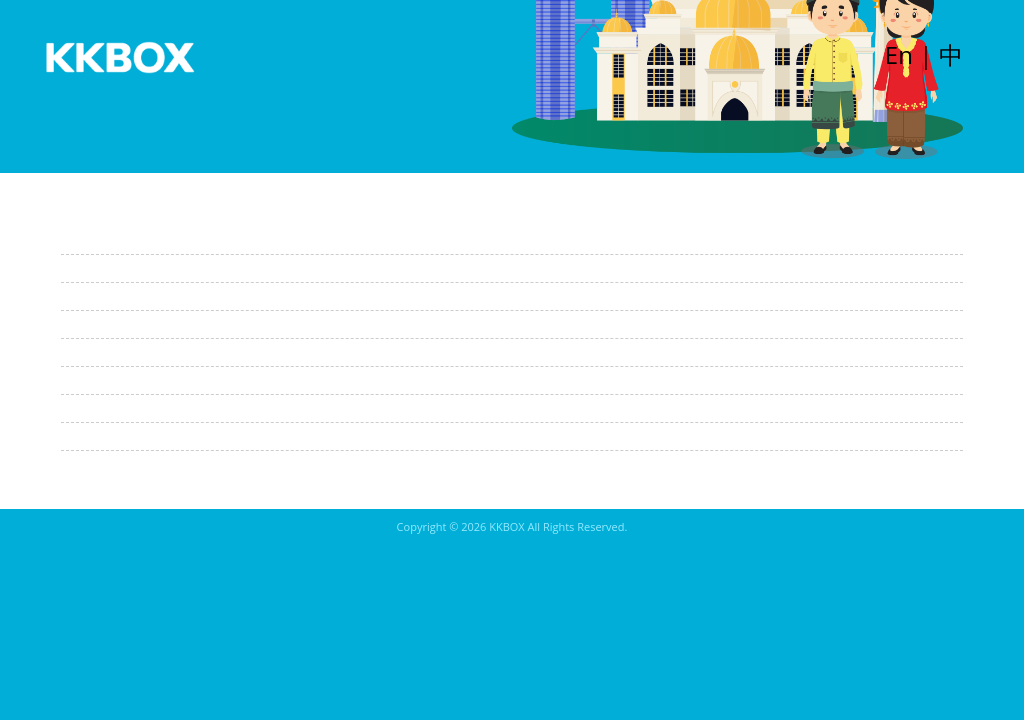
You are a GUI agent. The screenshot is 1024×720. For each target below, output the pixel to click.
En (899, 54)
